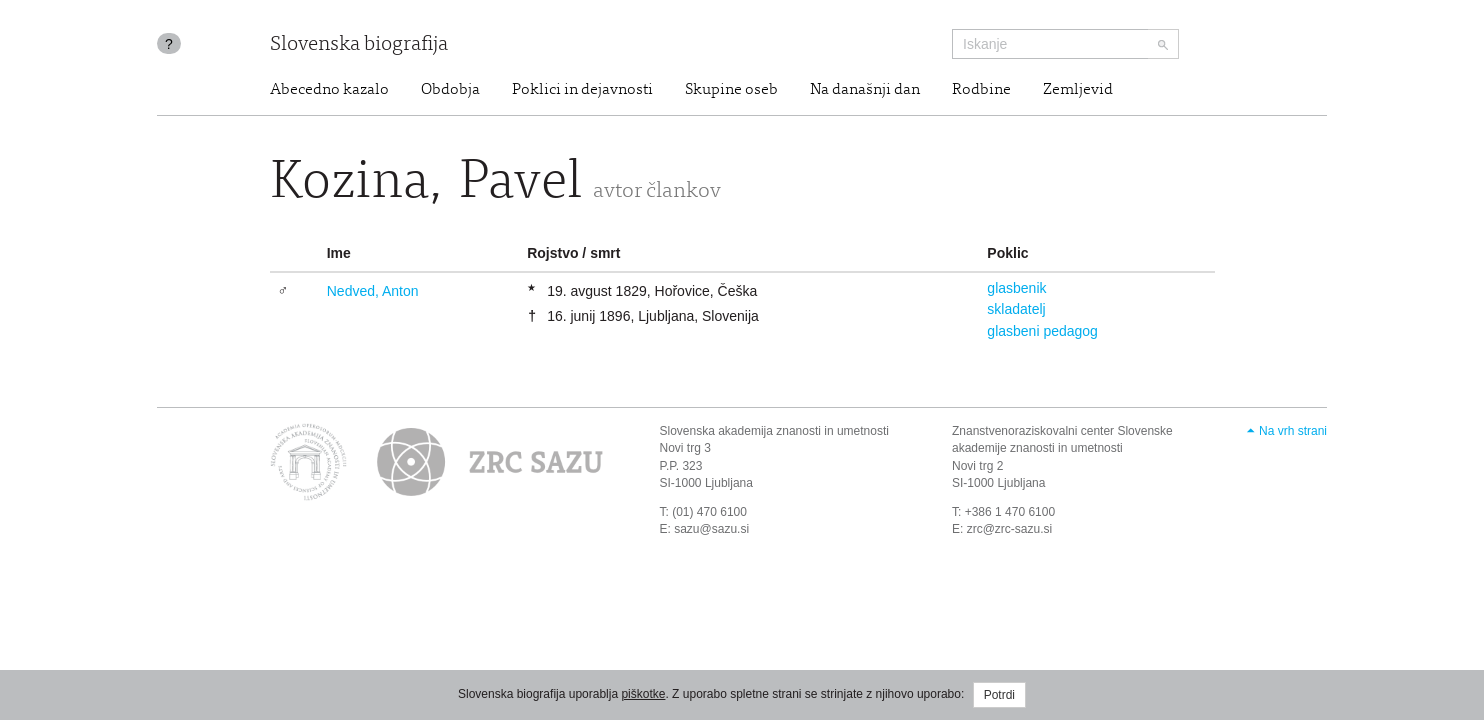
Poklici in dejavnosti (582, 90)
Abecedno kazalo (329, 90)
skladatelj (1016, 309)
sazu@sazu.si (711, 529)
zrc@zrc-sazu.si (1010, 529)
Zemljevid (1078, 90)
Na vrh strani (1293, 431)
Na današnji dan (865, 90)
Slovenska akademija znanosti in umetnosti (774, 431)
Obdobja (450, 90)
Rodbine (981, 90)
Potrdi (999, 695)
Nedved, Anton (373, 291)
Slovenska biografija (359, 45)
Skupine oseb (731, 90)
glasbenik (1016, 288)
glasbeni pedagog (1042, 331)
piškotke (643, 694)
